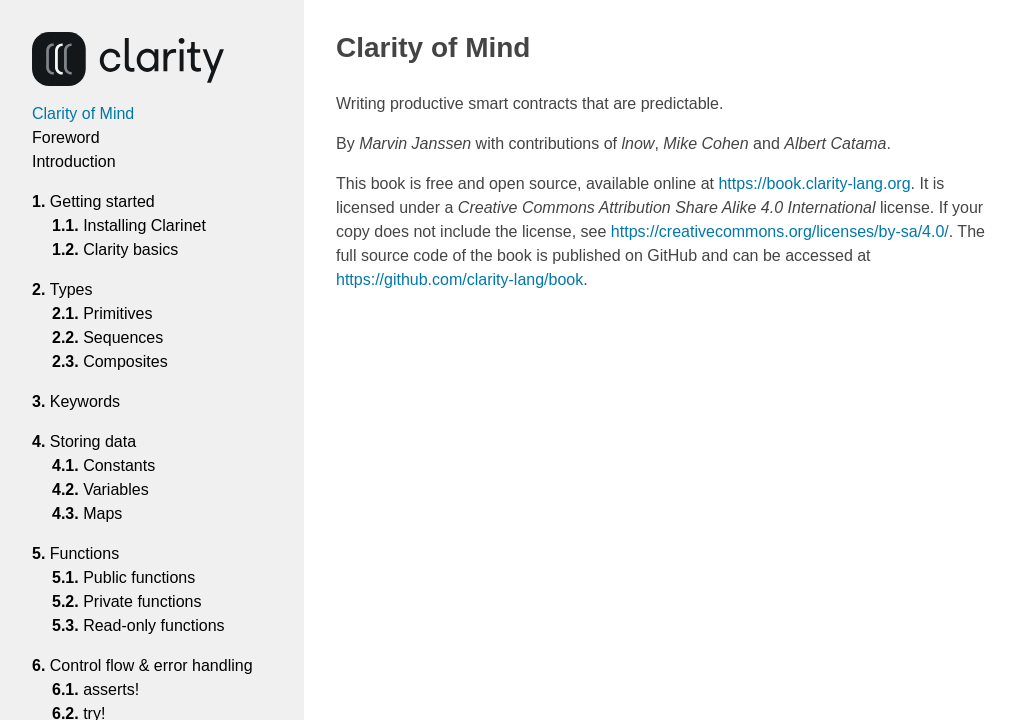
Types (78, 289)
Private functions (142, 601)
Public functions (139, 577)
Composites (126, 361)
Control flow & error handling (158, 665)
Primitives (118, 313)
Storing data (100, 441)
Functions (91, 553)
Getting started (109, 201)
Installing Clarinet (145, 225)
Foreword (66, 137)
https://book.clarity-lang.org (814, 183)
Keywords (92, 401)
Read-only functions (154, 625)
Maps (103, 513)
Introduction (74, 161)
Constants (119, 465)
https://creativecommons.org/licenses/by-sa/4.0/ (780, 231)
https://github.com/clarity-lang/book (459, 279)
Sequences (123, 337)
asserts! (111, 689)
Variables (116, 489)
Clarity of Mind (83, 113)
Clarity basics (131, 249)
